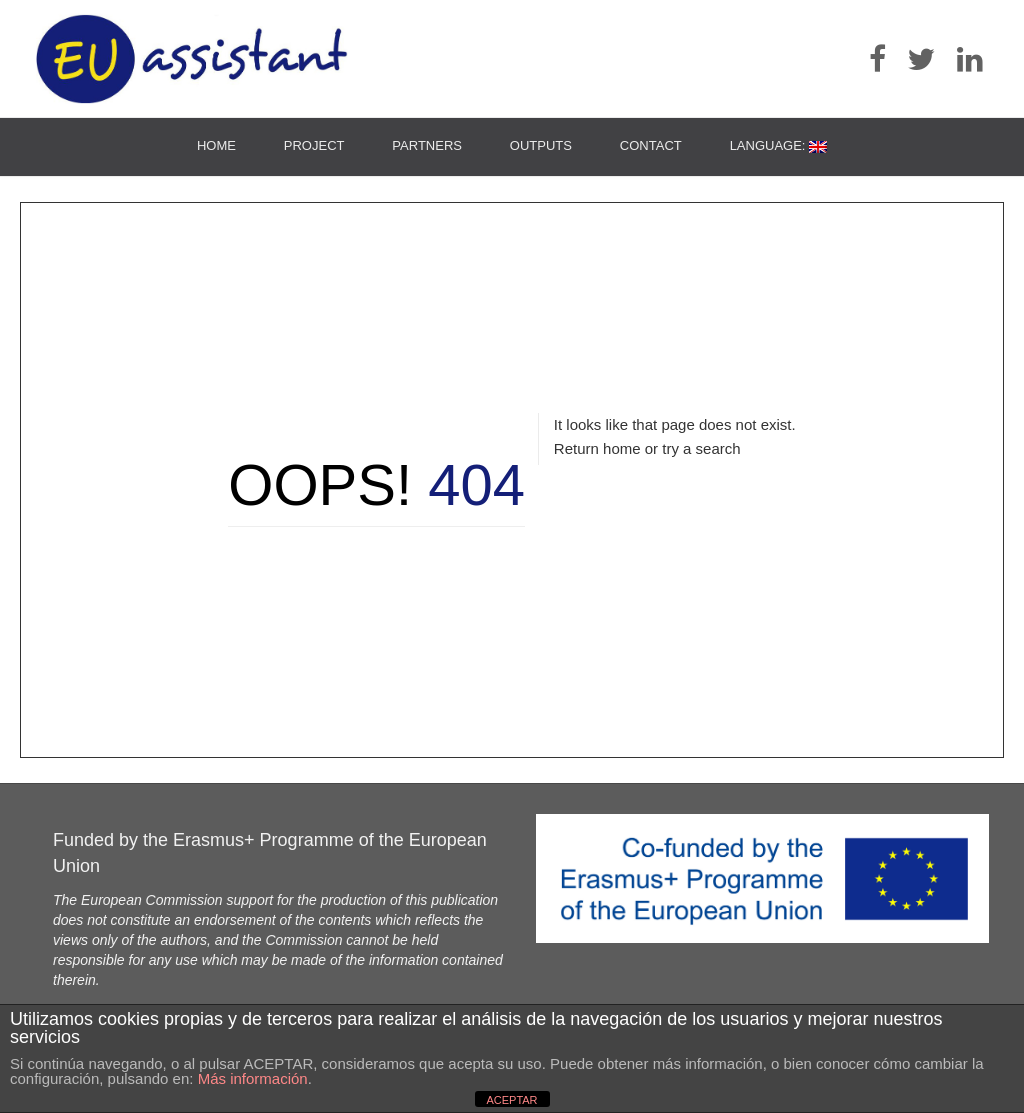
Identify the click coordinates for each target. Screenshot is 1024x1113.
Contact (651, 145)
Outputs (541, 145)
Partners (427, 145)
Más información (253, 1078)
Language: (778, 145)
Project (314, 145)
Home (216, 145)
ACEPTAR (511, 1100)
